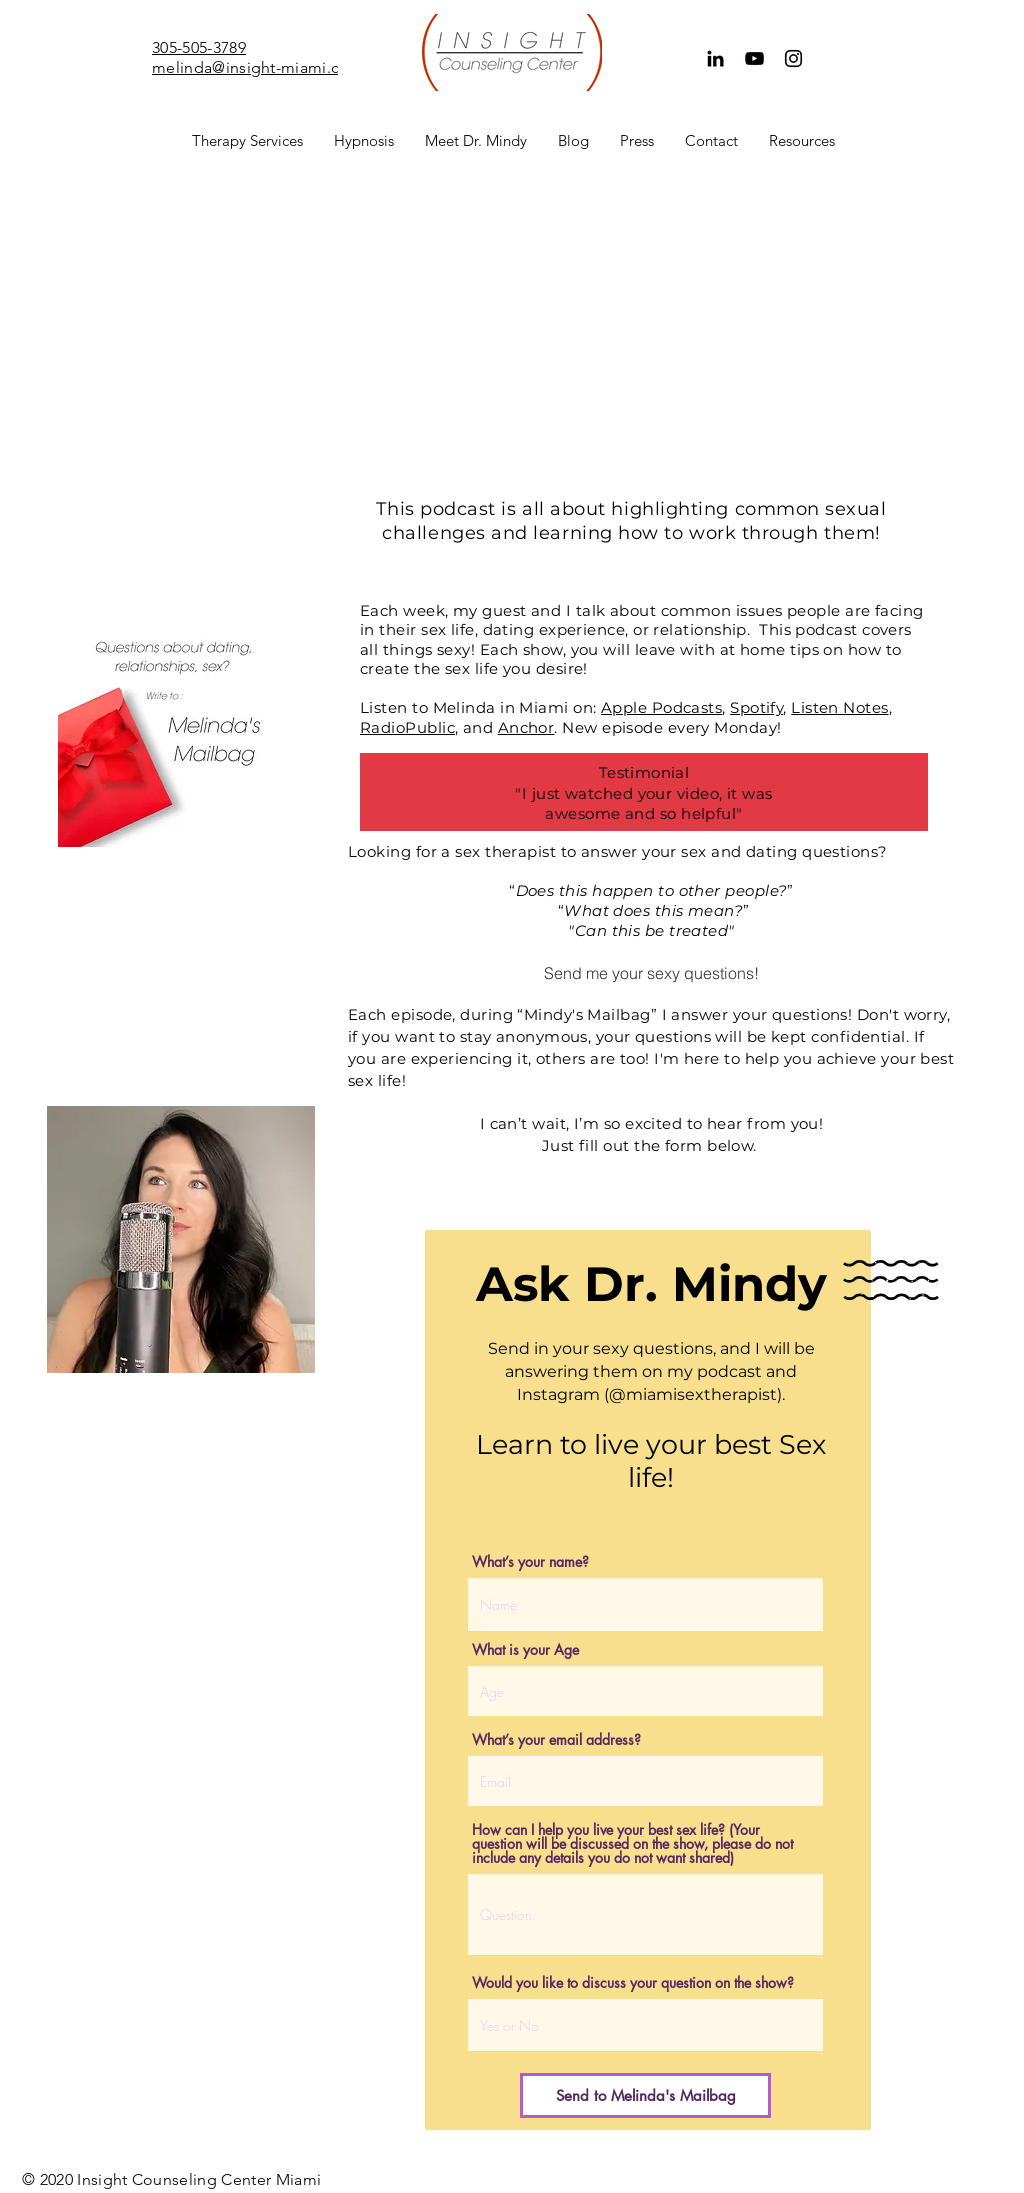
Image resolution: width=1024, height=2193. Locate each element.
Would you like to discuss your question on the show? (633, 1983)
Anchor (526, 727)
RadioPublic (407, 727)
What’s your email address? (556, 1740)
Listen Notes (839, 707)
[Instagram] (793, 58)
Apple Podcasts (661, 707)
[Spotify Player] (172, 386)
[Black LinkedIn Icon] (715, 58)
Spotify (756, 707)
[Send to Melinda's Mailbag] (645, 2095)
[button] (247, 141)
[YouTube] (754, 58)
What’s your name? (530, 1562)
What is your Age (525, 1650)
